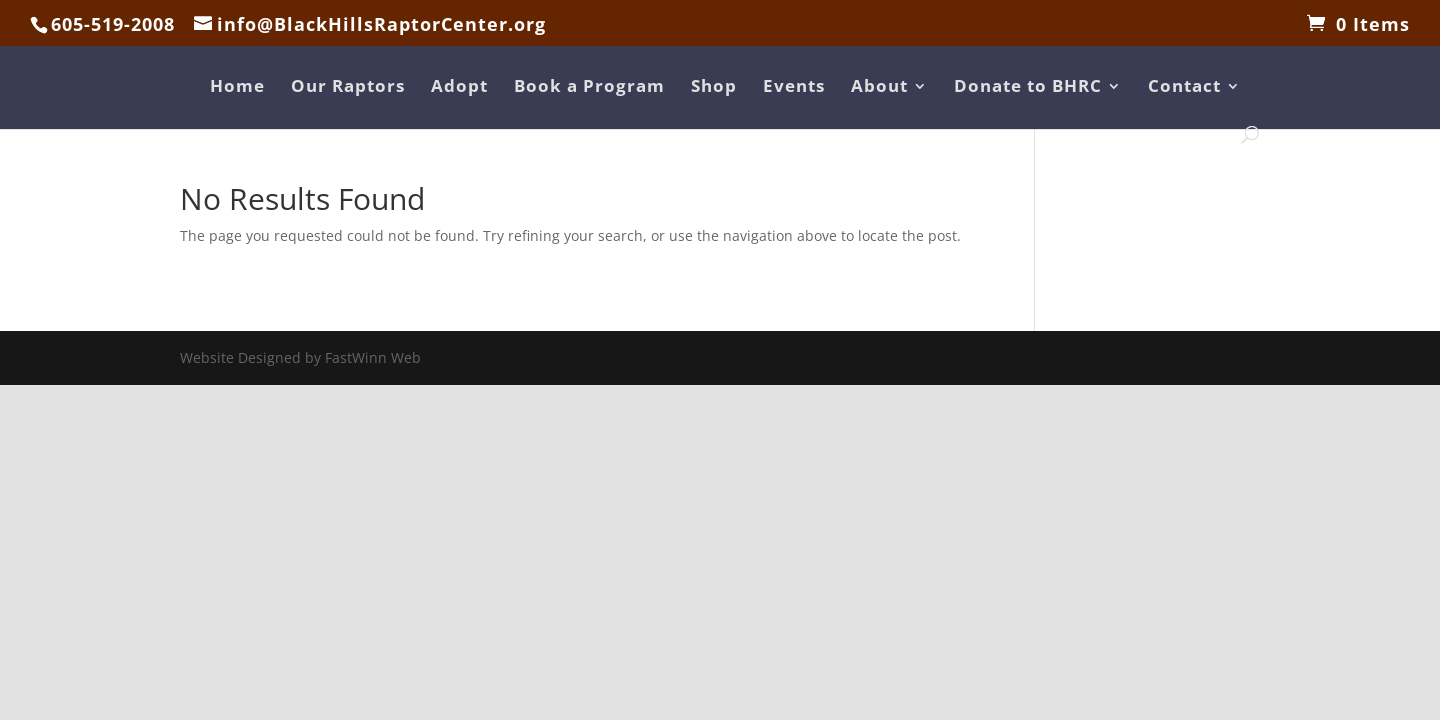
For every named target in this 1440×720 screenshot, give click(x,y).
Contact (1184, 88)
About (879, 88)
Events (794, 88)
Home (237, 88)
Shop (714, 88)
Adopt (459, 88)
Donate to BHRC (1028, 88)
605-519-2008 (113, 24)
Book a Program (589, 88)
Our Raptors (348, 88)
